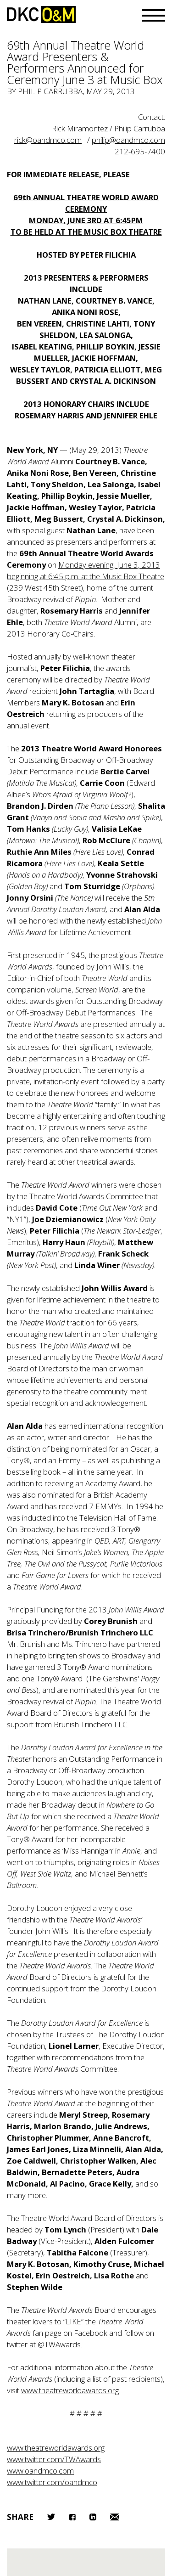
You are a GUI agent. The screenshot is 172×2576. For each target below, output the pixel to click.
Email (114, 2517)
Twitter (51, 2517)
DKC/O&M (41, 14)
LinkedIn (92, 2517)
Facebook (72, 2517)
